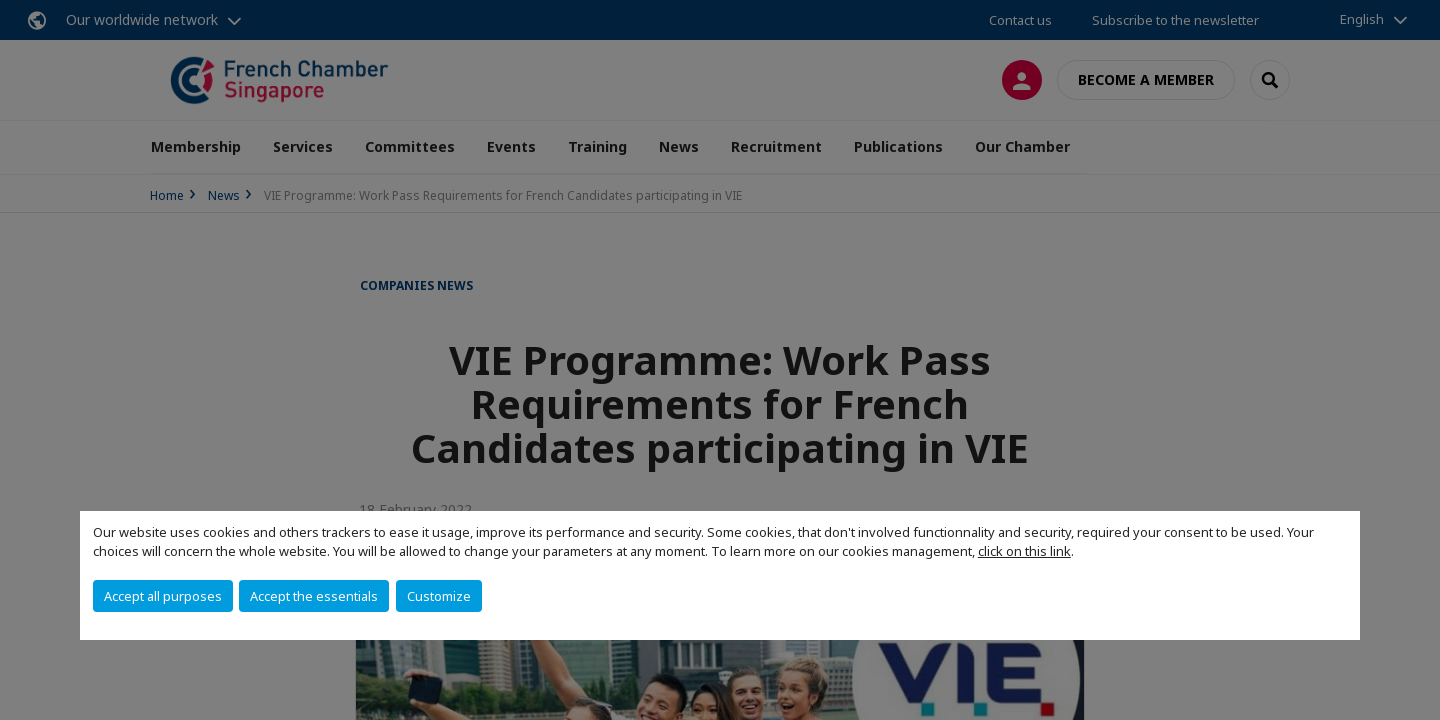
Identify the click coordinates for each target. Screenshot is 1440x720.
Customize (439, 596)
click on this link (1024, 551)
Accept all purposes (163, 596)
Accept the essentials (314, 596)
